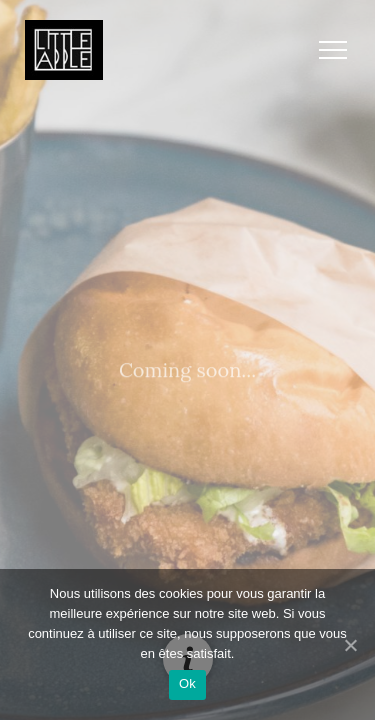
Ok (187, 683)
